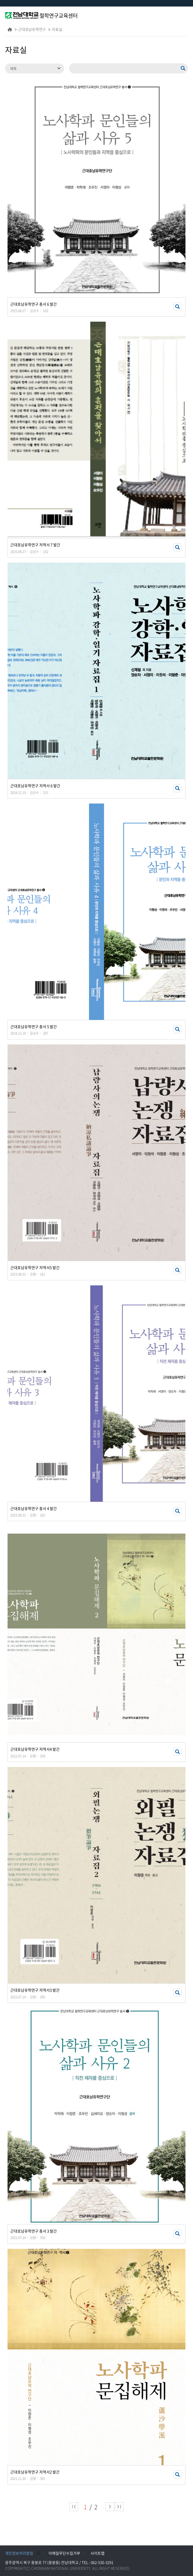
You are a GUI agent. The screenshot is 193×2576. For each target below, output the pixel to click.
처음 (73, 2506)
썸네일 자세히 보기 (177, 307)
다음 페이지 (110, 2506)
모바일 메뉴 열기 (181, 15)
